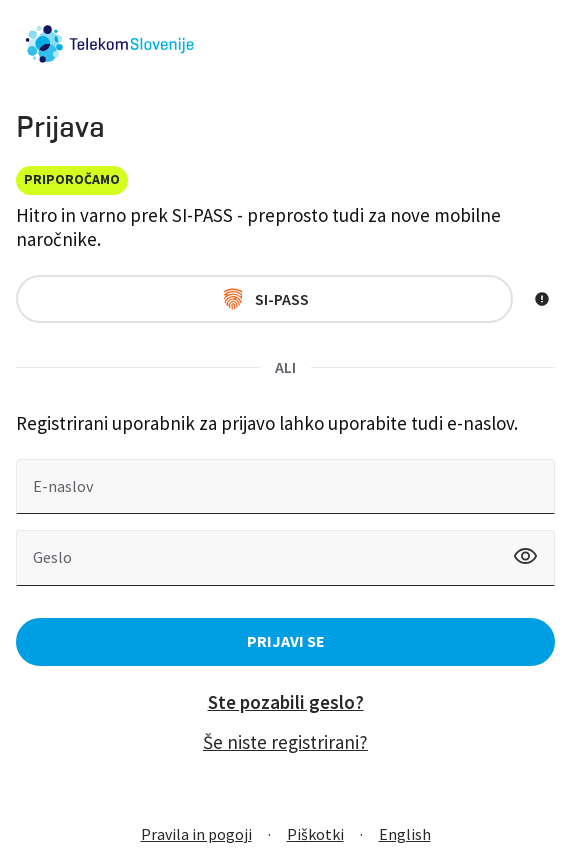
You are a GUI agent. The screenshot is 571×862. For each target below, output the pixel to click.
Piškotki (315, 834)
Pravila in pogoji (196, 834)
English (405, 834)
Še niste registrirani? (285, 742)
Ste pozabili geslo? (286, 702)
